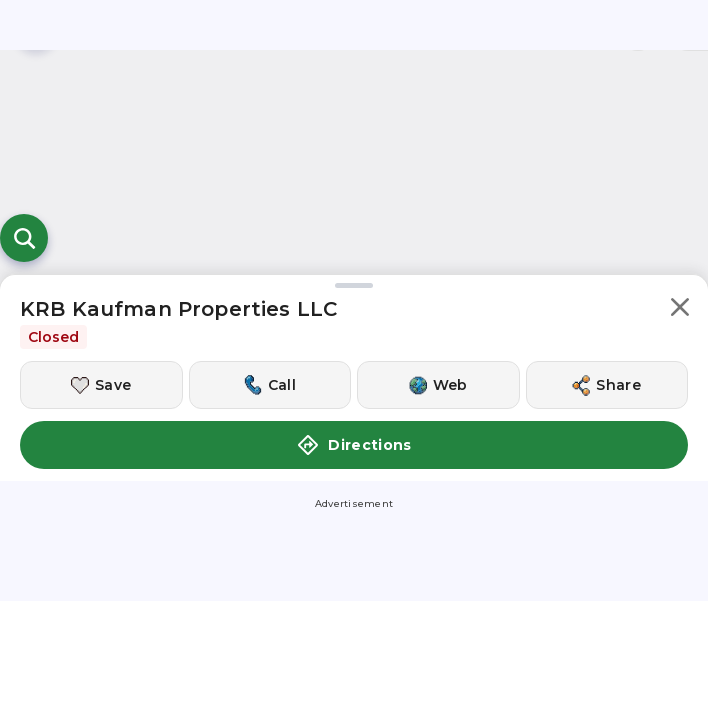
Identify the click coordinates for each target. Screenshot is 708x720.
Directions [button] (354, 445)
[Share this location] (607, 385)
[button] (680, 310)
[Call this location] (270, 385)
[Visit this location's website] (438, 385)
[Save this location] (101, 385)
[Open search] (24, 238)
